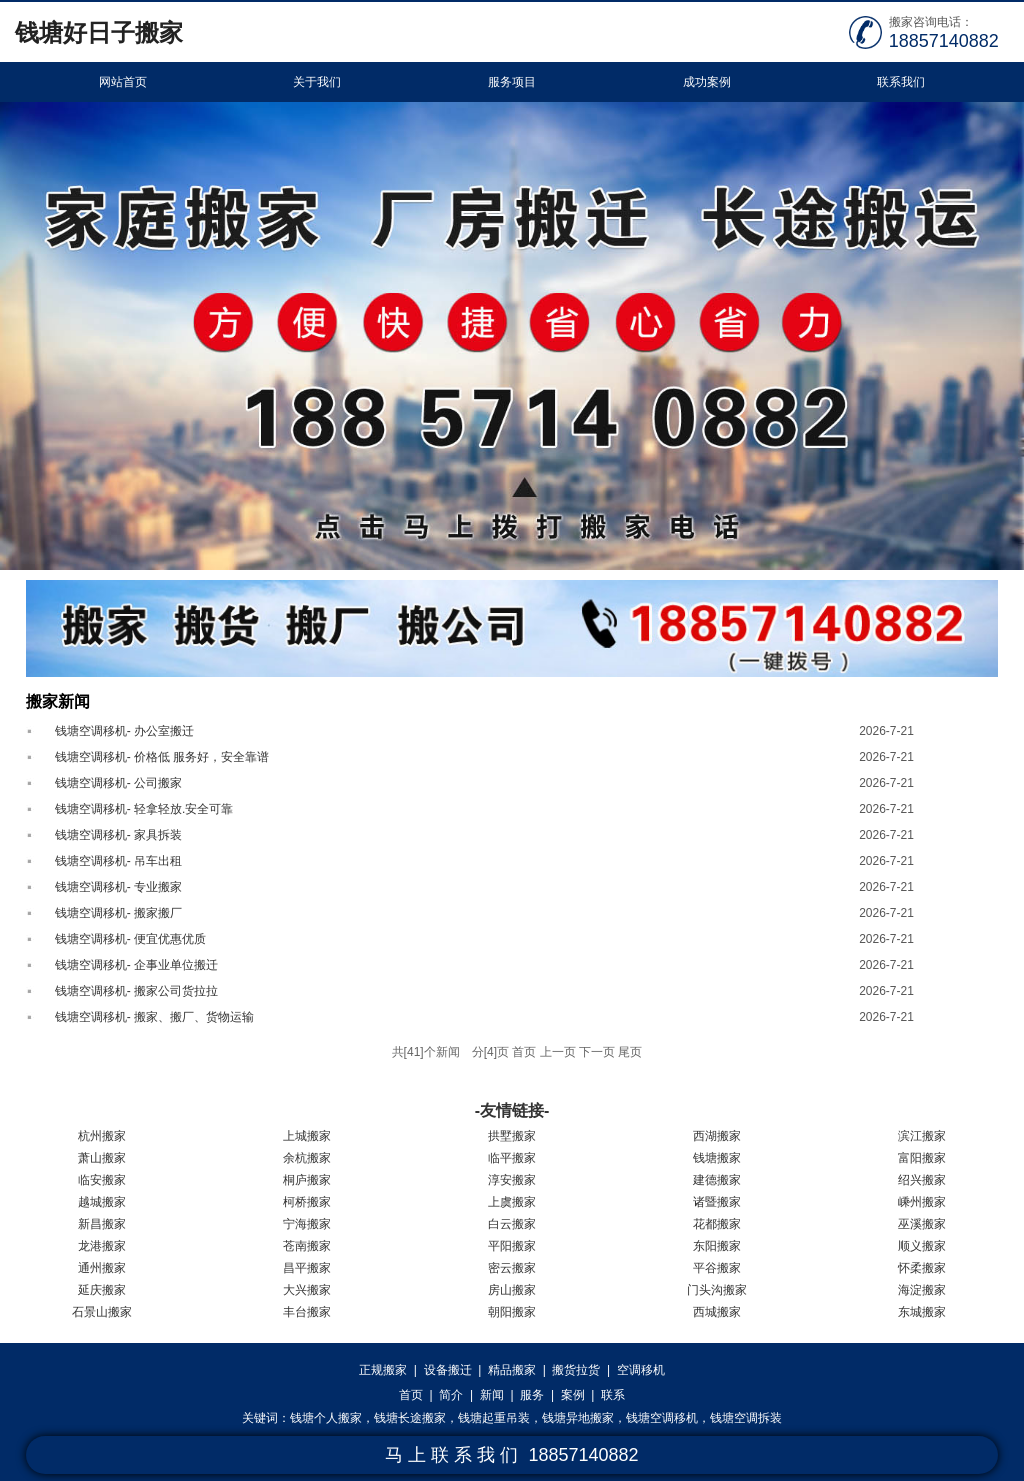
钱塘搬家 (717, 1158)
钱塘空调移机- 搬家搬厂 (118, 913)
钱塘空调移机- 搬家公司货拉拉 (136, 991)
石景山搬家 (102, 1312)
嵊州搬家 (922, 1202)
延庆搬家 (102, 1290)
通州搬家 (102, 1268)
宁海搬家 (307, 1224)
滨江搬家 (922, 1136)
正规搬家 (383, 1370)
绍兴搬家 (922, 1180)
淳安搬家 (512, 1180)
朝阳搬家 (512, 1312)
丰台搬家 (307, 1312)
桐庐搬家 (307, 1180)
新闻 (492, 1395)
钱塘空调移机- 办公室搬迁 (124, 731)
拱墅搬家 (512, 1136)
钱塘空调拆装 (746, 1418)
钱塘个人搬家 (326, 1418)
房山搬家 (512, 1290)
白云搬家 (512, 1224)
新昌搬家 (102, 1224)
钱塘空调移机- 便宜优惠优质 (130, 939)
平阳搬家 (512, 1246)
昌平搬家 (307, 1268)
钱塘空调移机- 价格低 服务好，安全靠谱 (162, 757)
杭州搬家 (102, 1136)
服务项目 (512, 82)
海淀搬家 (922, 1290)
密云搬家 (512, 1268)
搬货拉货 (576, 1370)
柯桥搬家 (307, 1202)
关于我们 (317, 82)
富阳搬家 (922, 1158)
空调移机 (641, 1370)
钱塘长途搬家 (410, 1418)
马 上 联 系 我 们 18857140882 (511, 1455)
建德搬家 (717, 1180)
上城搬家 (307, 1136)
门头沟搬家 (717, 1290)
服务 (532, 1395)
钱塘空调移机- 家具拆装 (118, 835)
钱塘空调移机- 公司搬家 (118, 783)
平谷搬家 (717, 1268)
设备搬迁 (448, 1370)
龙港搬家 (102, 1246)
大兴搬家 (307, 1290)
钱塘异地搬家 (578, 1418)
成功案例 (707, 82)
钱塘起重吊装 (494, 1418)
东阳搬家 (717, 1246)
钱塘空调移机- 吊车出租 (118, 861)
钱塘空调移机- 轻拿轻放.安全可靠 (144, 809)
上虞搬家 (512, 1202)
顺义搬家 (922, 1246)
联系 (613, 1395)
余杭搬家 (307, 1158)
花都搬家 (717, 1224)
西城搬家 (717, 1312)
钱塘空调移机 (662, 1418)
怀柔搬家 (922, 1268)
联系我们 (901, 82)
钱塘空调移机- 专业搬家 (118, 887)
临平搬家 (512, 1158)
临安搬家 (102, 1180)
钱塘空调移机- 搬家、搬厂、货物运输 (154, 1017)
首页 (411, 1395)
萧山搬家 (102, 1158)
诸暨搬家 (717, 1202)
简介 (451, 1395)
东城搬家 (922, 1312)
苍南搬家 (307, 1246)
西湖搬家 (717, 1136)
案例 (573, 1395)
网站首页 (123, 82)
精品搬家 (512, 1370)
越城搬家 (102, 1202)
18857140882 (944, 41)
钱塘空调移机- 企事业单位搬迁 (136, 965)
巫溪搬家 (922, 1224)
